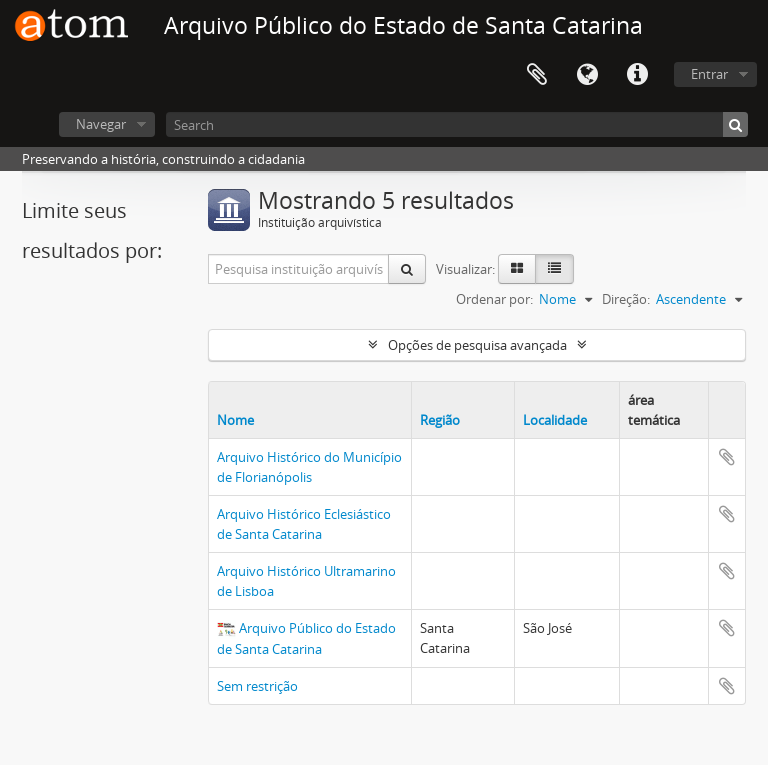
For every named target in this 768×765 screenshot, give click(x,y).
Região (440, 420)
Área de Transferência (537, 75)
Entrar (709, 74)
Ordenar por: (494, 299)
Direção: (626, 299)
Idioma (587, 75)
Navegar (101, 124)
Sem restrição (257, 686)
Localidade (555, 420)
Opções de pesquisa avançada (477, 345)
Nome (235, 420)
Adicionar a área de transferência (727, 457)
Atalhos (637, 75)
